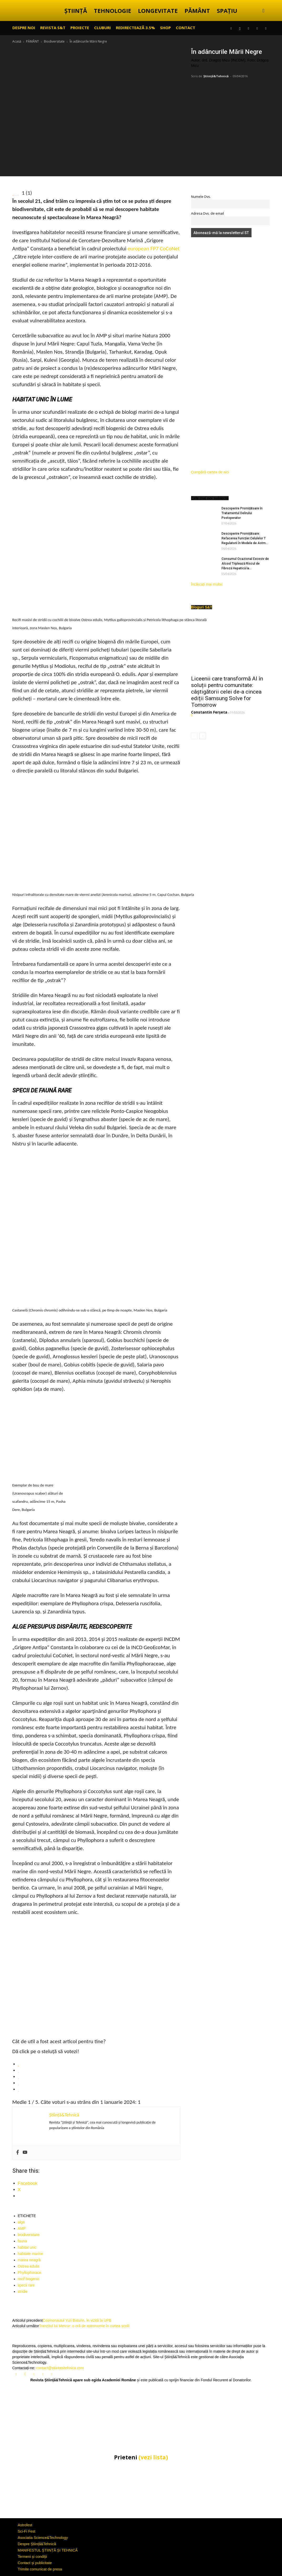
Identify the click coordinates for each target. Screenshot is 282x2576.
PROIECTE (79, 27)
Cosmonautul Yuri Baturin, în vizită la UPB (77, 2320)
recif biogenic (29, 2279)
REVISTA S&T (52, 27)
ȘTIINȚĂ (75, 10)
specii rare (26, 2285)
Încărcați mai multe (207, 584)
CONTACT (185, 27)
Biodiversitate (54, 41)
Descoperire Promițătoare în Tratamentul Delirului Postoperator (242, 513)
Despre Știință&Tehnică (37, 2544)
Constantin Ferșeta (209, 712)
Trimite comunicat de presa (40, 2569)
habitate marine (30, 2254)
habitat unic (27, 2247)
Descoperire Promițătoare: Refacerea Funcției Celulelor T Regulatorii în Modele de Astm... (245, 538)
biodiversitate (29, 2235)
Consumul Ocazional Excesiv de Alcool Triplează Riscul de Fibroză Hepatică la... (245, 563)
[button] (263, 10)
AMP (22, 2228)
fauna (22, 2241)
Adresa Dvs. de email (207, 213)
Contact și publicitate (35, 2563)
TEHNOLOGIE (112, 10)
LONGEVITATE (158, 10)
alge (21, 2222)
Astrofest (25, 2525)
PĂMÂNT (197, 10)
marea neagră (29, 2260)
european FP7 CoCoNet (153, 248)
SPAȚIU (227, 10)
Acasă (16, 41)
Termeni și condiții (32, 2556)
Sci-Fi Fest (26, 2531)
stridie (23, 2291)
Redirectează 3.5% (135, 27)
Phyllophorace (29, 2272)
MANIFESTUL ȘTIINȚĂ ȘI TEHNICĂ (48, 2550)
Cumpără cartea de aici (210, 472)
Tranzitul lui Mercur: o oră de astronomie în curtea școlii (84, 2326)
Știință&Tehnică (216, 76)
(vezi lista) (153, 2457)
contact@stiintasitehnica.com (60, 2368)
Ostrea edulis (28, 2266)
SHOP (165, 27)
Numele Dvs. (201, 196)
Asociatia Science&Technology (43, 2538)
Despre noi (23, 27)
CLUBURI (102, 27)
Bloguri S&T (201, 607)
